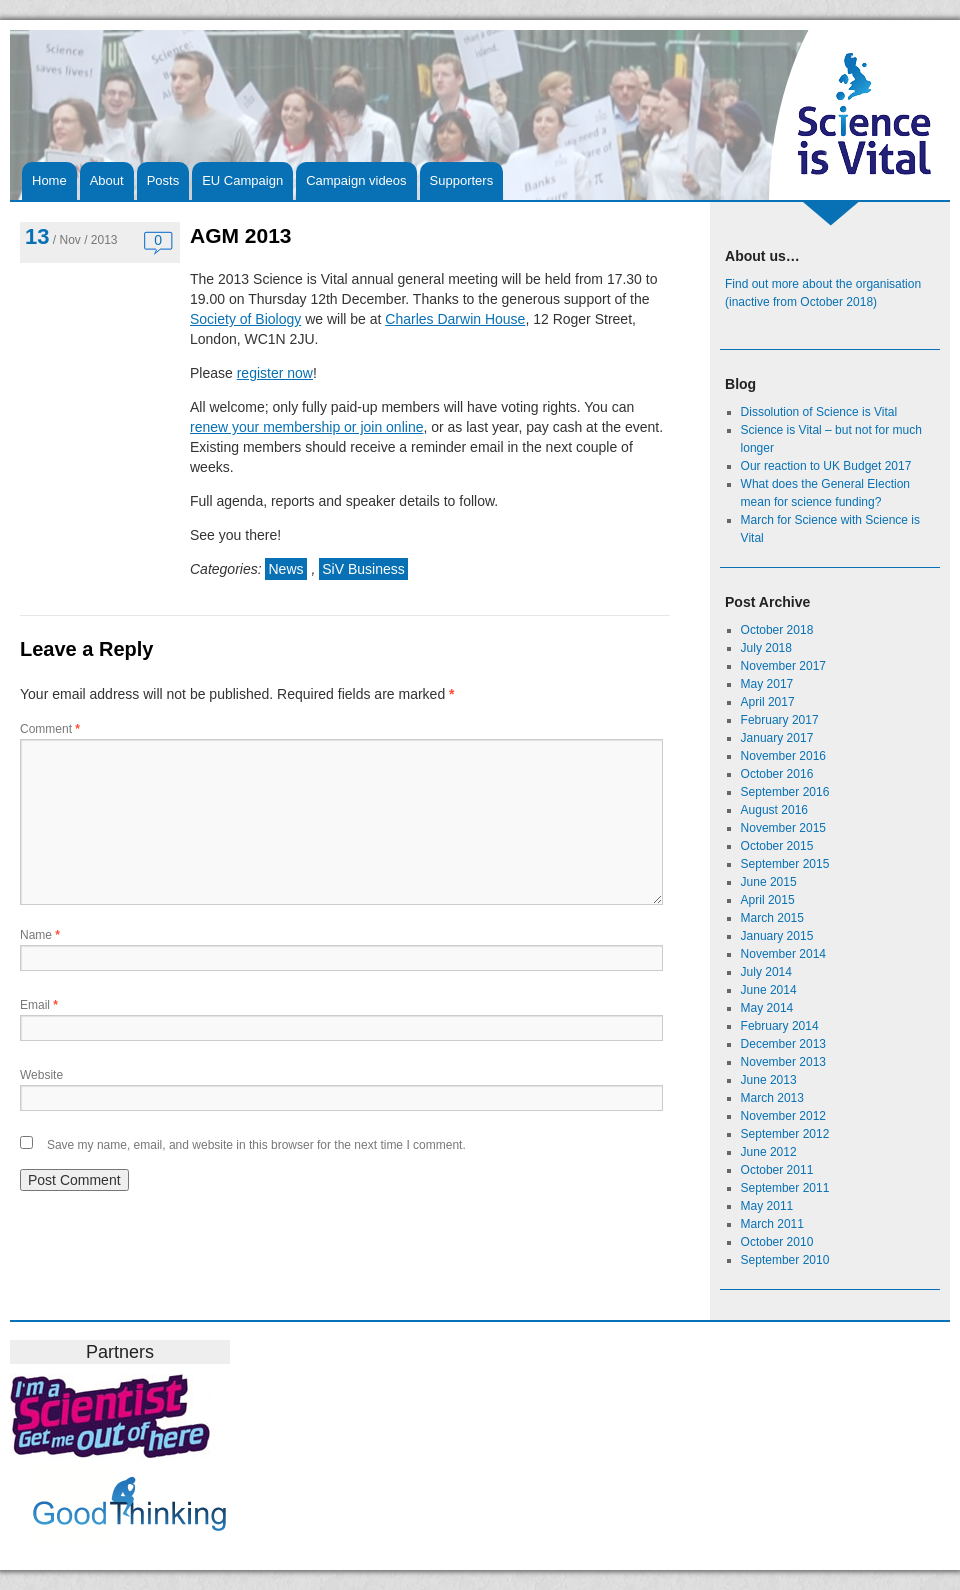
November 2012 (783, 1116)
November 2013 (783, 1062)
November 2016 (783, 756)
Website (41, 1075)
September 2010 (785, 1260)
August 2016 (774, 810)
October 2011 (777, 1170)
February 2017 (780, 720)
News (285, 569)
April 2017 (768, 702)
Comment (50, 729)
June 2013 (769, 1080)
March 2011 (772, 1224)
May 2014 (767, 1008)
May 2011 (767, 1206)
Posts (163, 180)
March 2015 (772, 918)
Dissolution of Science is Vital (819, 412)
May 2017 (767, 684)
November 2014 (783, 954)
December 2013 (783, 1044)
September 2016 (785, 792)
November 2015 (783, 828)
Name (40, 935)
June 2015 (769, 882)
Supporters (462, 180)
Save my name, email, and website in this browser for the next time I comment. (256, 1145)
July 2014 (766, 972)
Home (49, 180)
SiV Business (363, 569)
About (107, 180)
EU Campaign (242, 180)
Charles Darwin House (455, 319)
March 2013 (772, 1098)
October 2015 (777, 846)
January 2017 (777, 738)
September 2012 (785, 1134)
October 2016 (777, 774)
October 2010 (777, 1242)
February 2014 (780, 1026)
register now (275, 373)
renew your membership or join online (306, 427)
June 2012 (769, 1152)
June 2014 (769, 990)
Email (39, 1005)
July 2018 (766, 648)
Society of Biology (245, 319)
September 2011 (785, 1188)
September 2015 (785, 864)
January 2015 (777, 936)
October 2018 (777, 630)
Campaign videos (356, 180)
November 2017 (783, 666)
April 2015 (768, 900)
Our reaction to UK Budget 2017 (826, 466)
